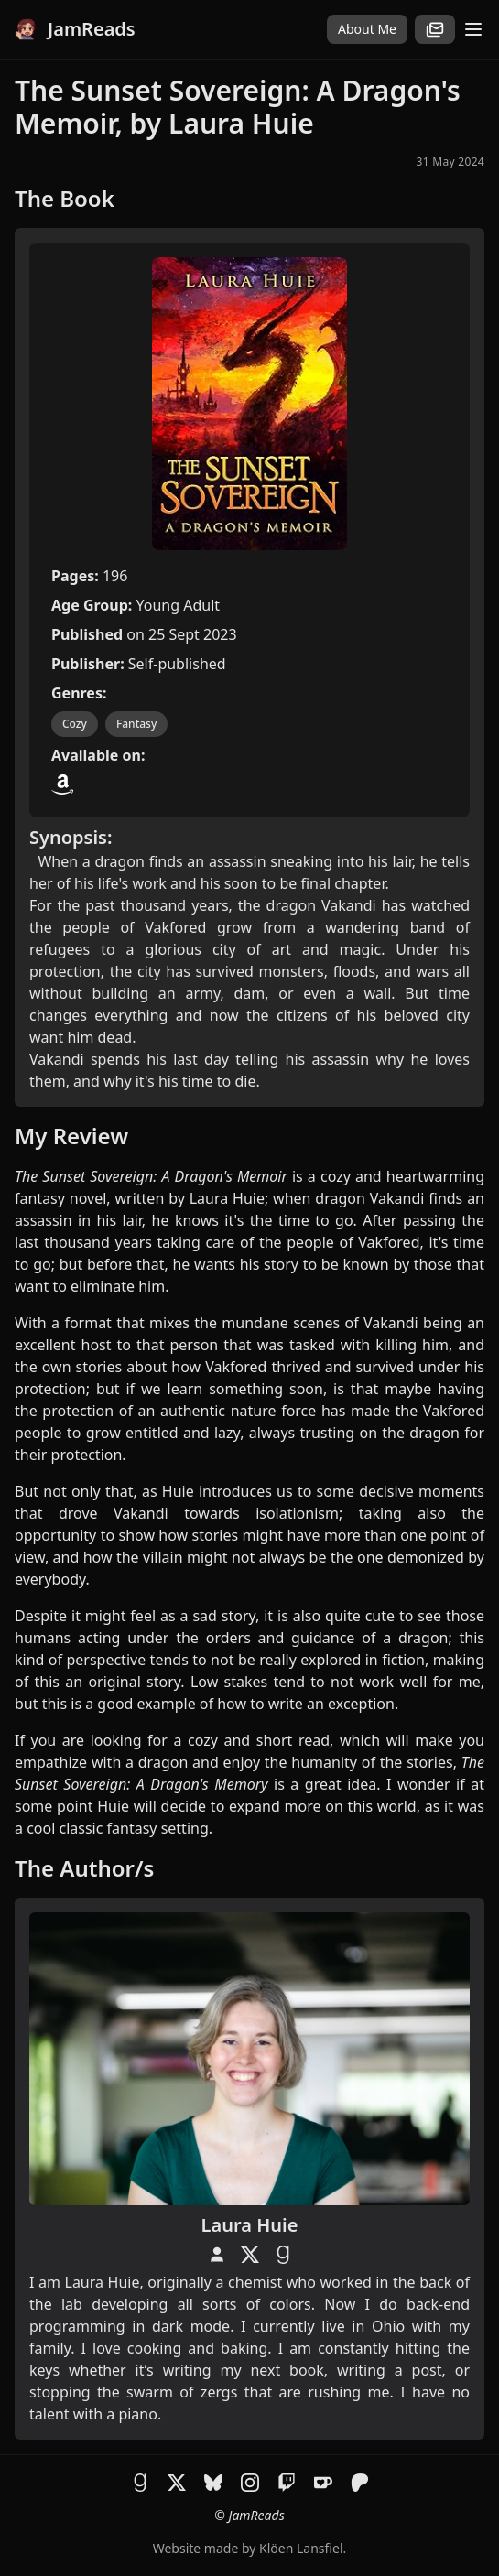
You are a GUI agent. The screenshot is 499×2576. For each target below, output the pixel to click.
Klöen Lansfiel (300, 2548)
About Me (367, 29)
